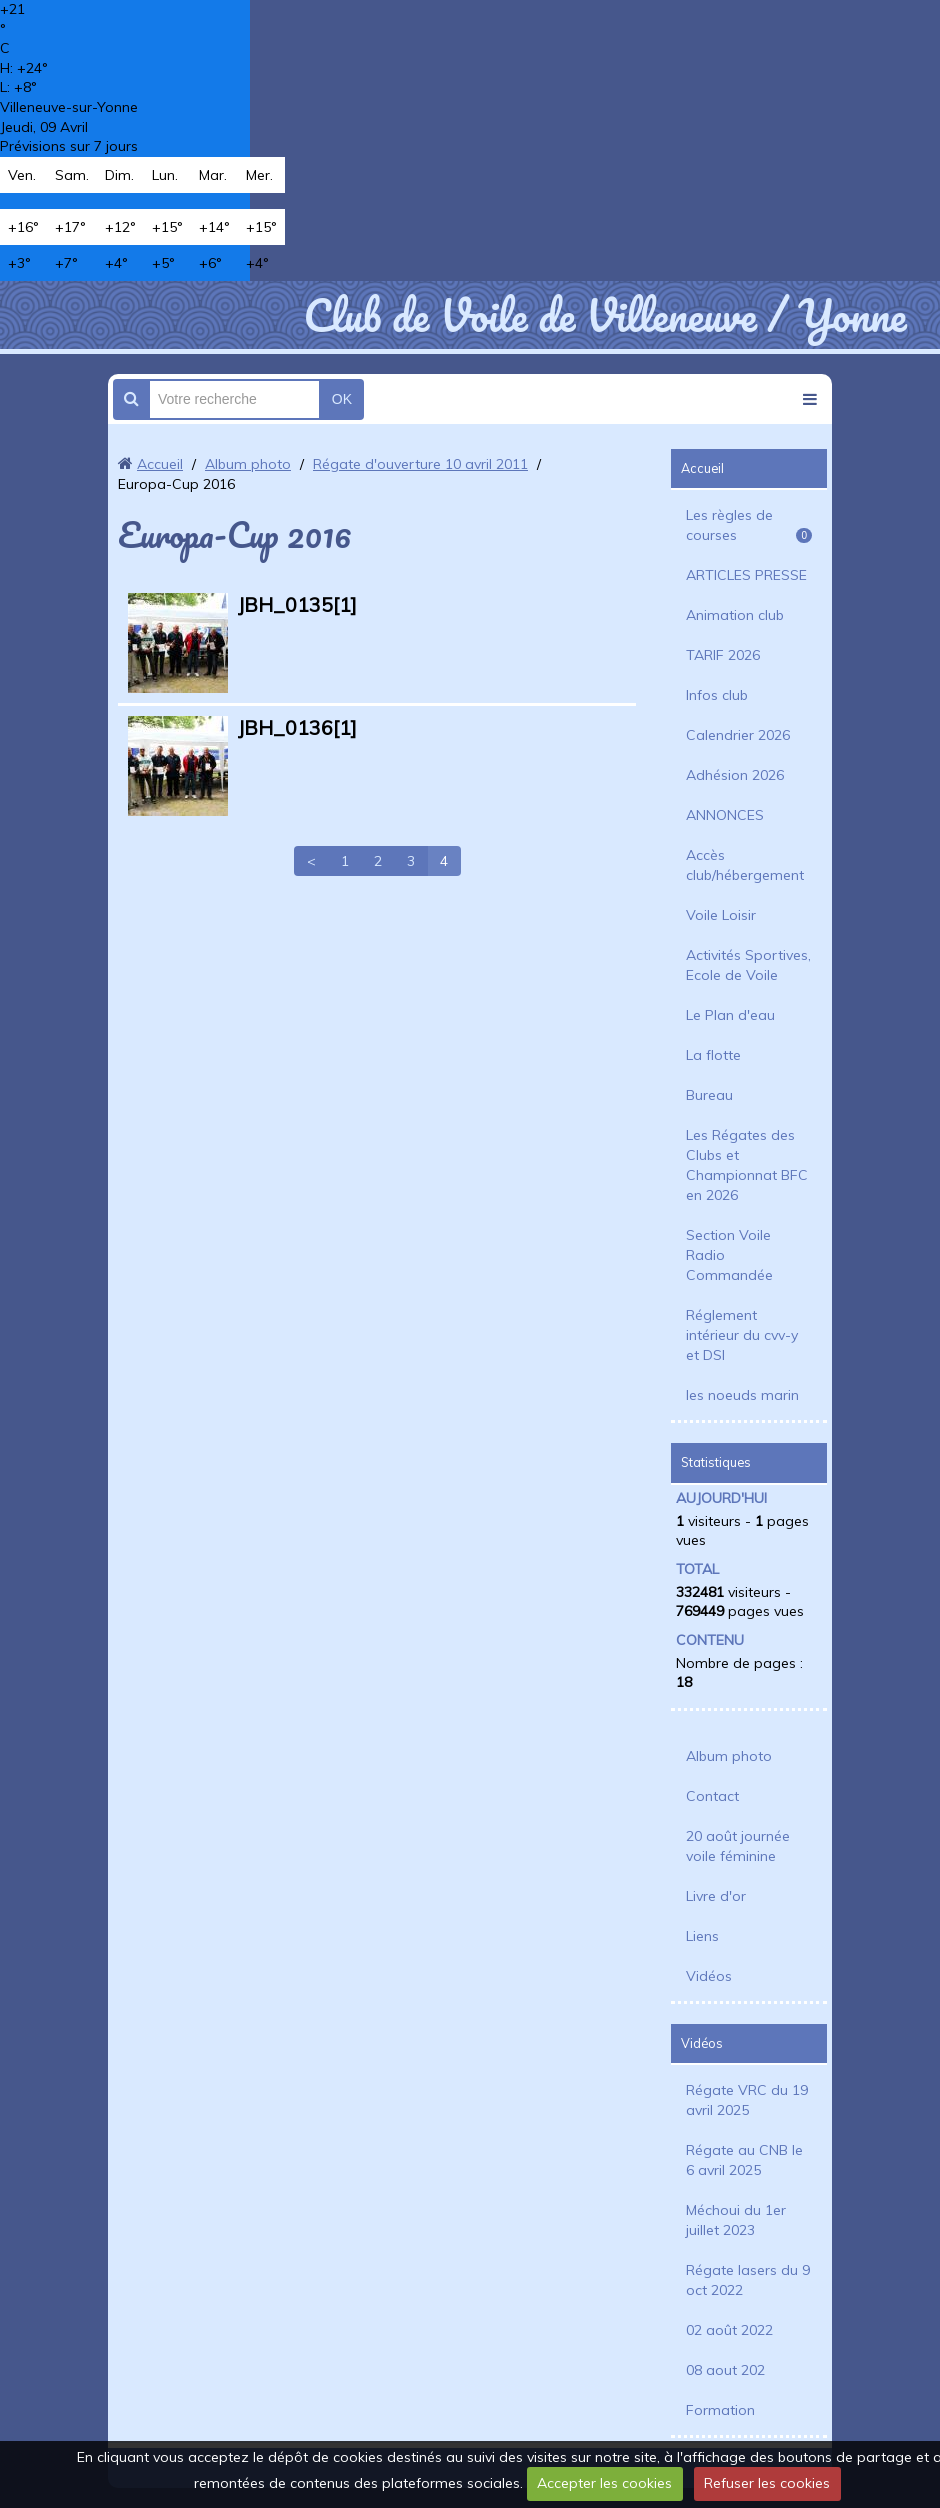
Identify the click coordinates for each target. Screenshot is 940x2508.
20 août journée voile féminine (738, 1846)
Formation (720, 2410)
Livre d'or (716, 1896)
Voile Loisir (721, 915)
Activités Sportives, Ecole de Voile (748, 965)
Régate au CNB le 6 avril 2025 (744, 2160)
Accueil (160, 464)
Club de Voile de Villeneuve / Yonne (604, 315)
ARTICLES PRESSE (746, 575)
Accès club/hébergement (745, 865)
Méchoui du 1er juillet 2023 (736, 2220)
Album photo (248, 464)
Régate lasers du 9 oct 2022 (748, 2280)
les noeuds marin (742, 1395)
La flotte (713, 1055)
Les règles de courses (749, 525)
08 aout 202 (725, 2370)
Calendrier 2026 (738, 735)
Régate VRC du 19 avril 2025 (747, 2100)
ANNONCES (725, 815)
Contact (712, 1796)
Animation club (735, 615)
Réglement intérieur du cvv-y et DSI (742, 1335)
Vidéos (709, 1976)
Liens (702, 1936)
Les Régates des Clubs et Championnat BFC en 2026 (747, 1165)
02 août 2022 (729, 2330)
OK (342, 399)
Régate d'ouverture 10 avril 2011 (420, 464)
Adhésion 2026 (735, 775)
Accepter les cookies (604, 2483)
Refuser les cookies (767, 2483)
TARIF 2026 (723, 655)
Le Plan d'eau (730, 1015)
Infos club (717, 695)
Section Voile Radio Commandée (729, 1255)
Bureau (709, 1095)
